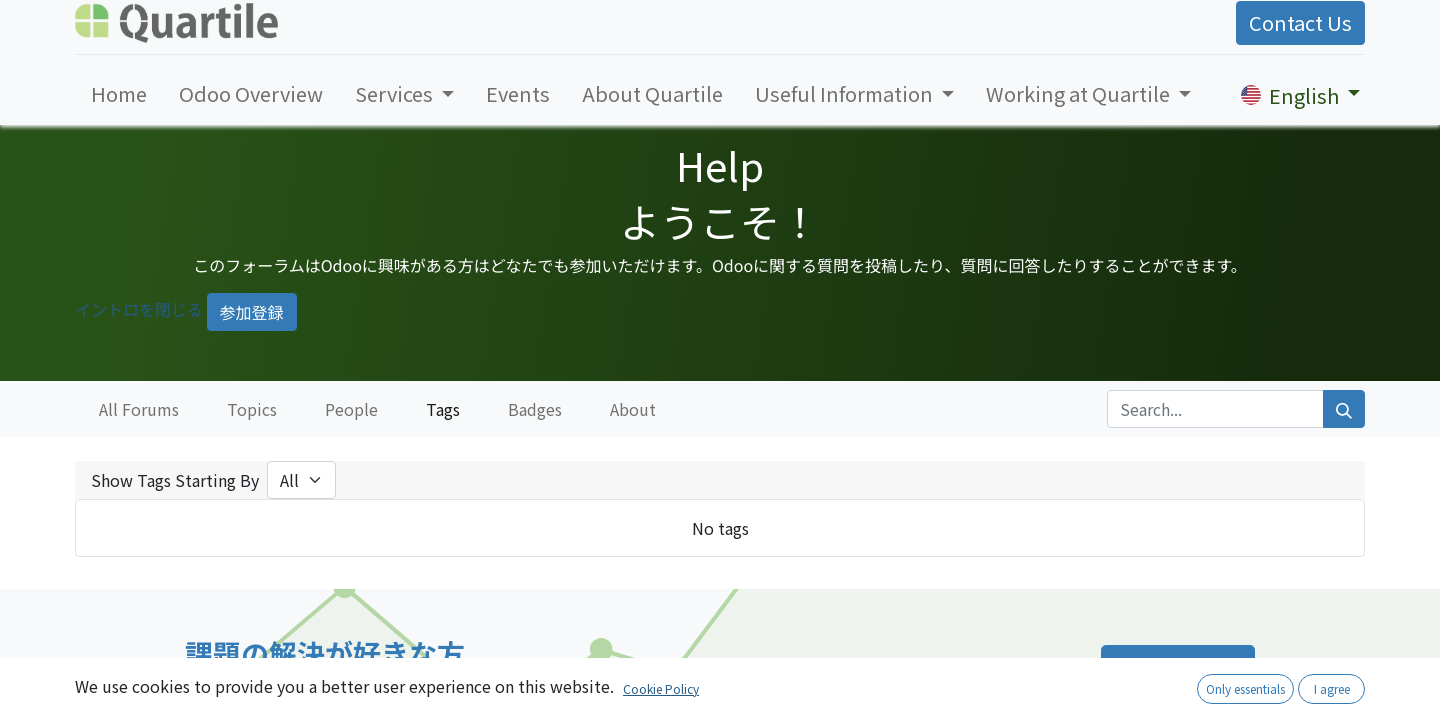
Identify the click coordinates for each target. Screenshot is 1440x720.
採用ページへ (1178, 668)
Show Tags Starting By (175, 480)
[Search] (1344, 409)
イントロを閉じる (139, 309)
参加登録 (252, 312)
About (633, 409)
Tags (443, 409)
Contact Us (1300, 22)
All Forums (139, 409)
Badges (535, 409)
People (351, 409)
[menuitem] (119, 94)
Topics (252, 409)
